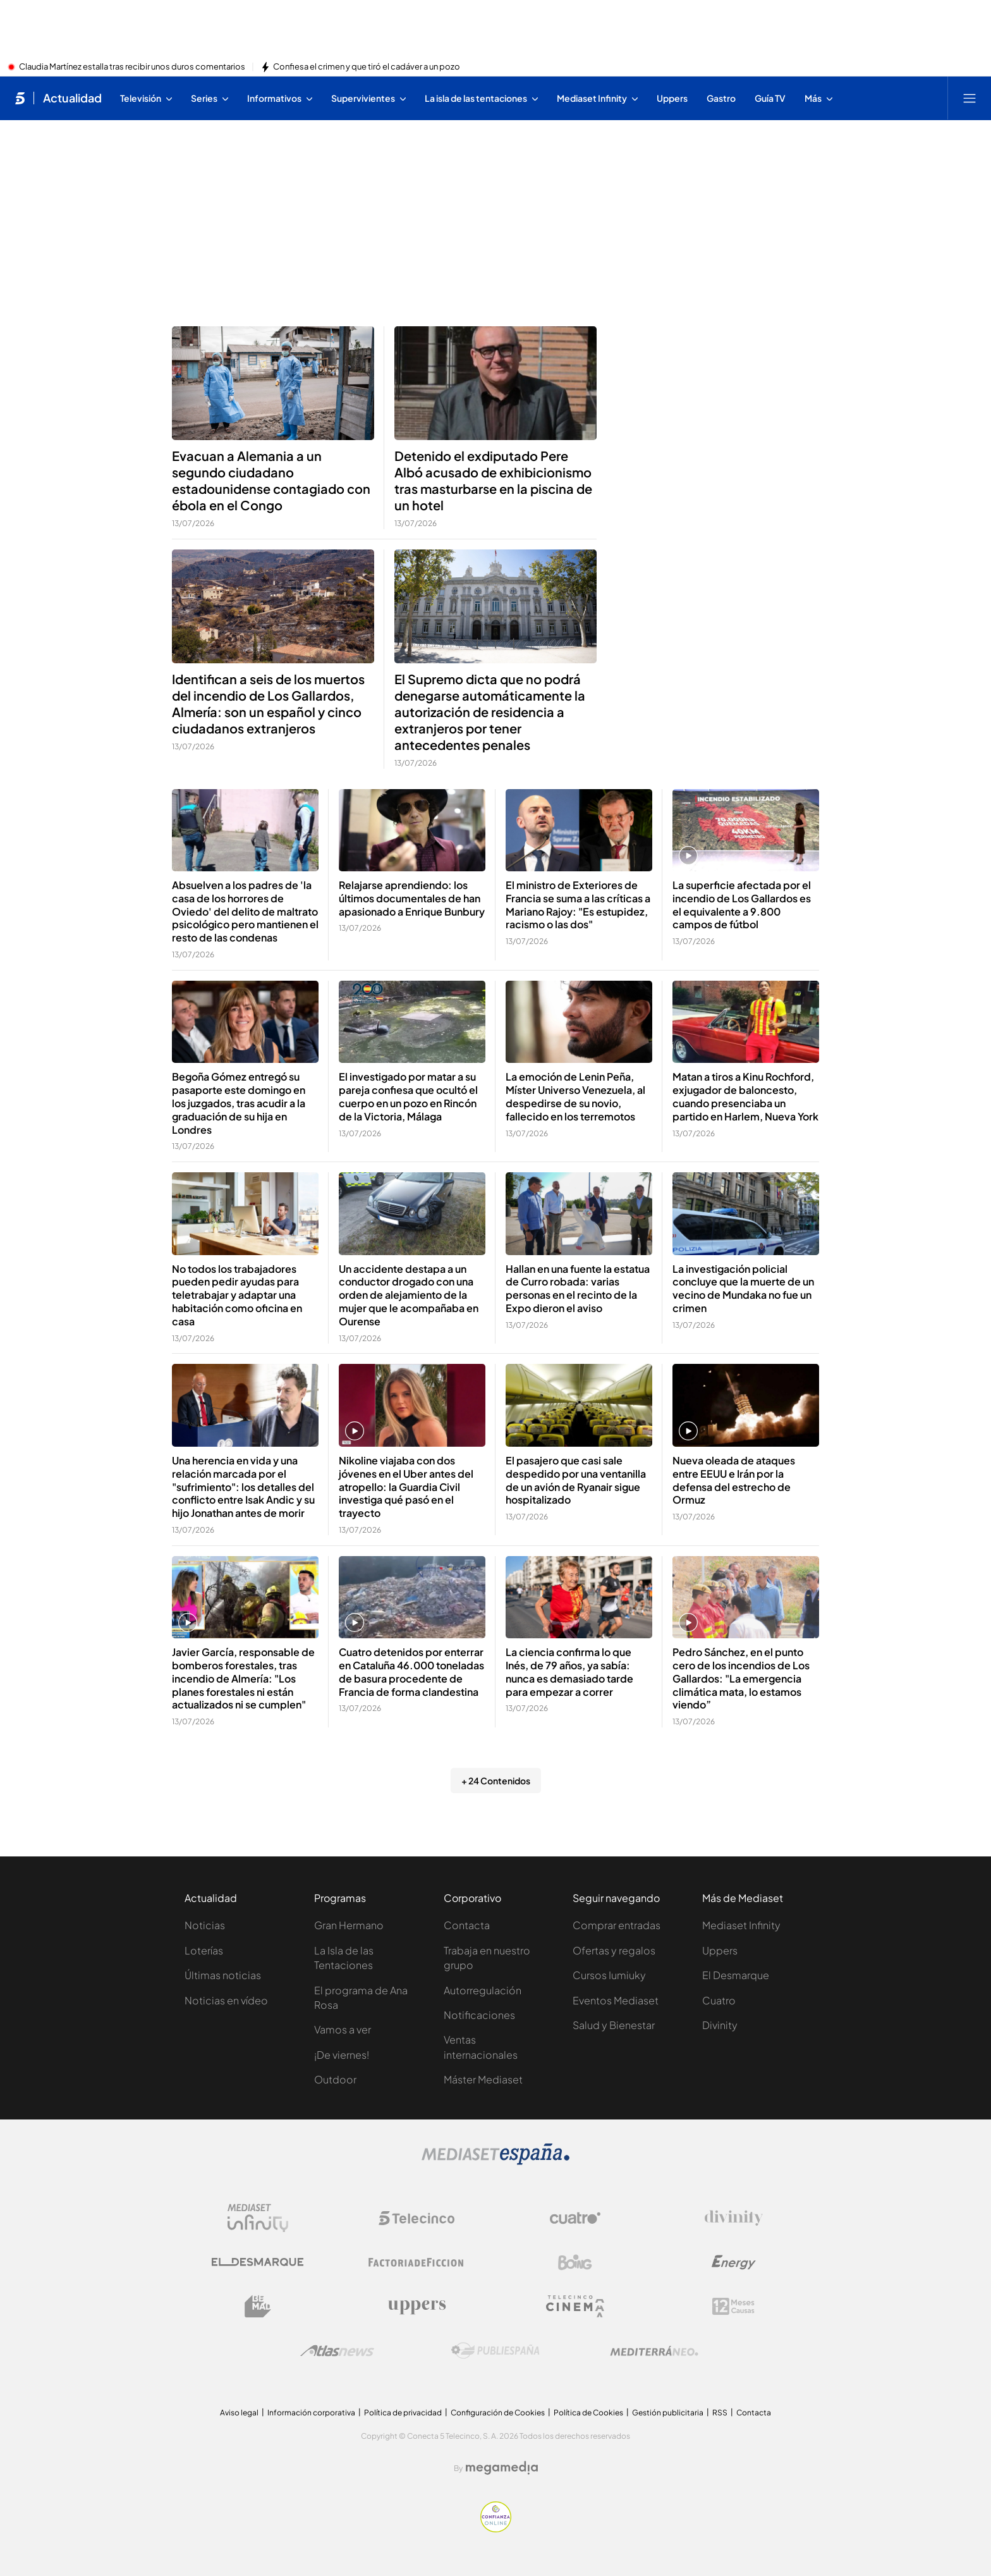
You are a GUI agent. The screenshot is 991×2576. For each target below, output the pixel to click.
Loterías (204, 1950)
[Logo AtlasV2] (337, 2351)
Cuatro (719, 2000)
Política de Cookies (588, 2412)
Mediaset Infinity (741, 1925)
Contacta (467, 1925)
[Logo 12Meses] (733, 2306)
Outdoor (335, 2079)
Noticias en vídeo (226, 2000)
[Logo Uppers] (416, 2306)
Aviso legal (239, 2412)
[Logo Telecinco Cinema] (575, 2306)
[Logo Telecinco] (416, 2218)
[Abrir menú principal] (969, 98)
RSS (719, 2412)
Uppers (720, 1950)
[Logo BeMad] (258, 2306)
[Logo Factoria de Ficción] (416, 2262)
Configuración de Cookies (498, 2412)
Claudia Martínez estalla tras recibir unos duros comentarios (132, 67)
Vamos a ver (342, 2029)
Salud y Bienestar (614, 2025)
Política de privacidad (403, 2412)
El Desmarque (735, 1975)
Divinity (720, 2025)
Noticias (205, 1925)
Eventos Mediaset (616, 2000)
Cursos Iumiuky (609, 1975)
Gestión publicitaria (667, 2412)
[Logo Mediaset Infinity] (258, 2218)
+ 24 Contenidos (495, 1780)
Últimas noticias (223, 1975)
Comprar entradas (616, 1925)
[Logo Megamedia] (502, 2468)
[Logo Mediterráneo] (654, 2351)
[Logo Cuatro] (575, 2218)
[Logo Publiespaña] (495, 2351)
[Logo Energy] (734, 2262)
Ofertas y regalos (614, 1950)
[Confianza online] (495, 2529)
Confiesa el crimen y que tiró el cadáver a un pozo (366, 67)
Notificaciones (479, 2014)
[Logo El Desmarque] (257, 2262)
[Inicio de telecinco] (20, 98)
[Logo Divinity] (734, 2218)
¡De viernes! (341, 2054)
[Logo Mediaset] (495, 2161)
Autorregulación (482, 1990)
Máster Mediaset (483, 2079)
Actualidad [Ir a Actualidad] (72, 98)
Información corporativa (311, 2412)
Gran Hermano (349, 1925)
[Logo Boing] (575, 2262)
